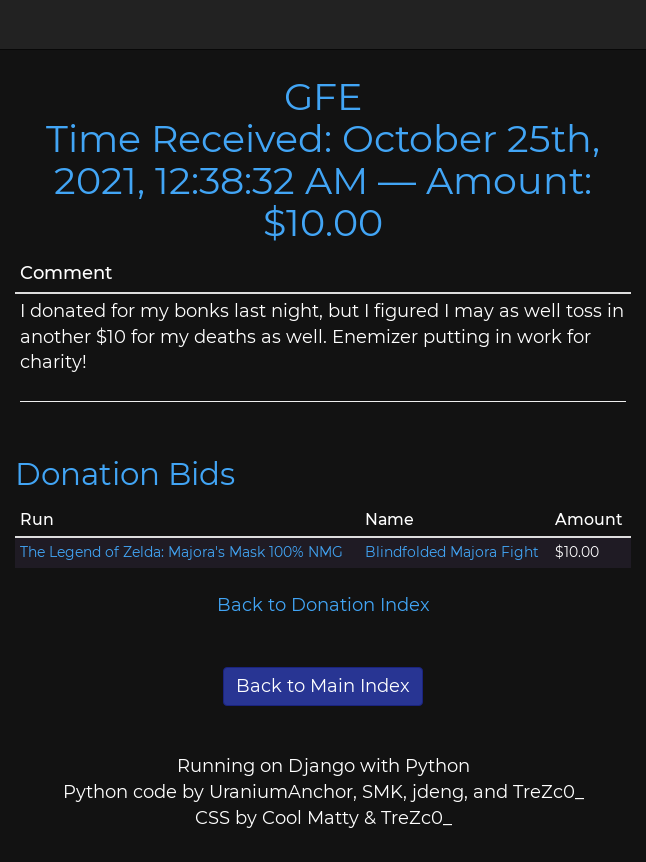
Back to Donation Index (323, 605)
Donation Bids (125, 474)
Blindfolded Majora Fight (452, 552)
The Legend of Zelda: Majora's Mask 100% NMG (181, 552)
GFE (323, 96)
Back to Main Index (323, 686)
